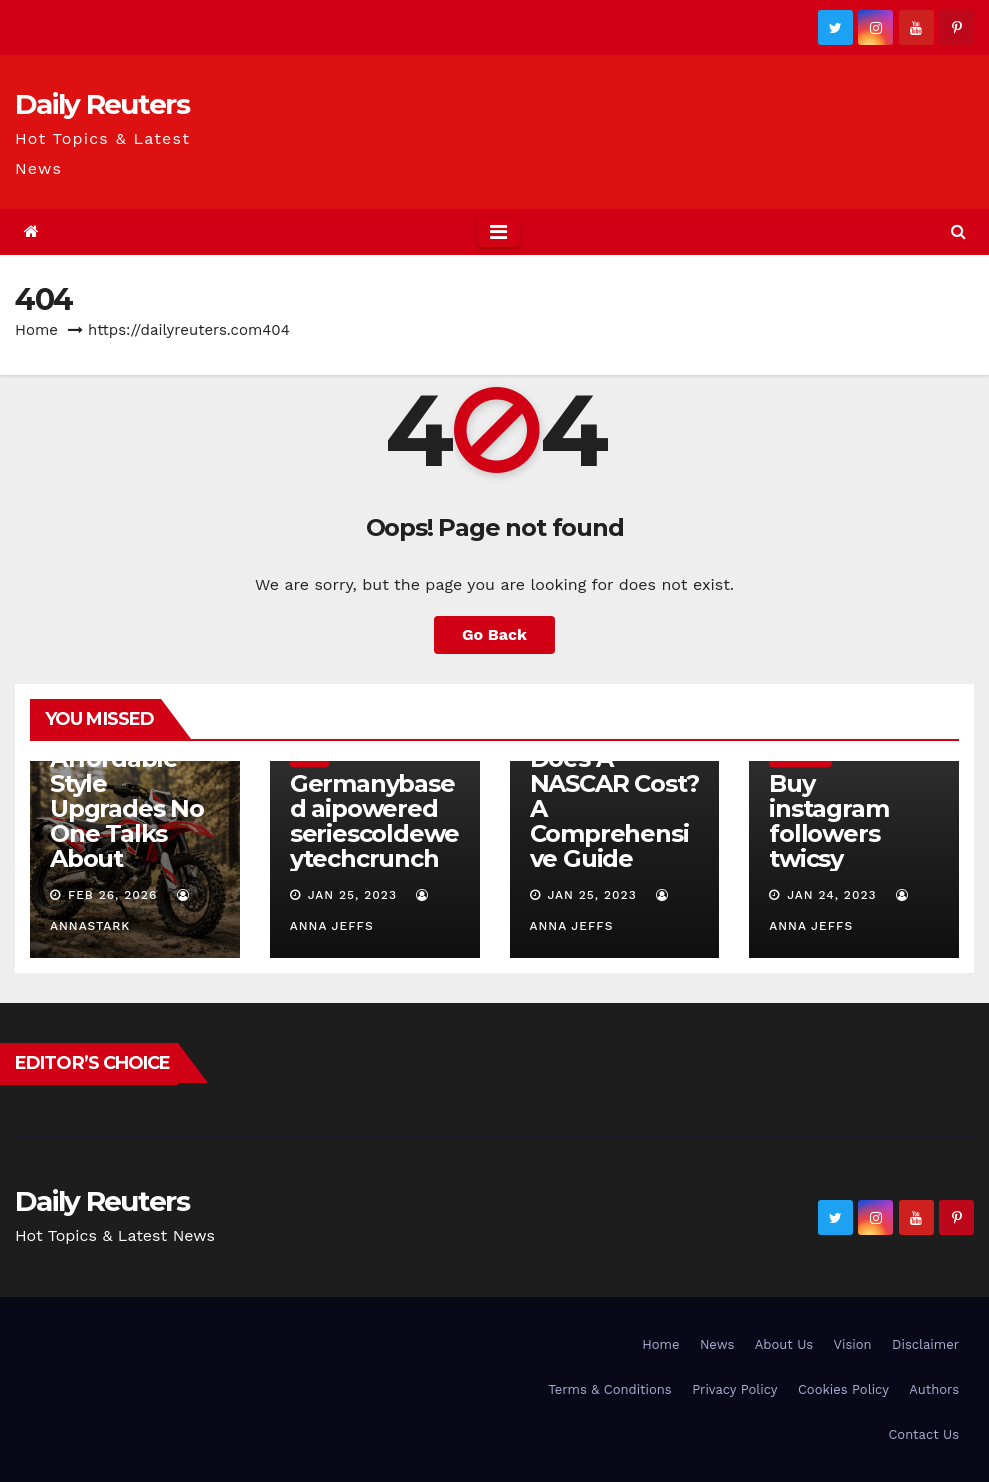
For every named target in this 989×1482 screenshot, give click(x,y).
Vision (853, 1344)
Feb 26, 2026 (112, 895)
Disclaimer (925, 1344)
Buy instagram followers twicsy (828, 821)
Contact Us (923, 1434)
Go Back (494, 634)
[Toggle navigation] (498, 232)
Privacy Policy (734, 1389)
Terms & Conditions (609, 1389)
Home (36, 330)
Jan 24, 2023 (831, 895)
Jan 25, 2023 (352, 895)
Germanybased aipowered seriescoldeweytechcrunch (374, 821)
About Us (784, 1344)
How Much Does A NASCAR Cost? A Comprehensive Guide (615, 796)
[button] (958, 231)
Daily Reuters (102, 104)
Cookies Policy (843, 1389)
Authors (934, 1389)
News (717, 1344)
